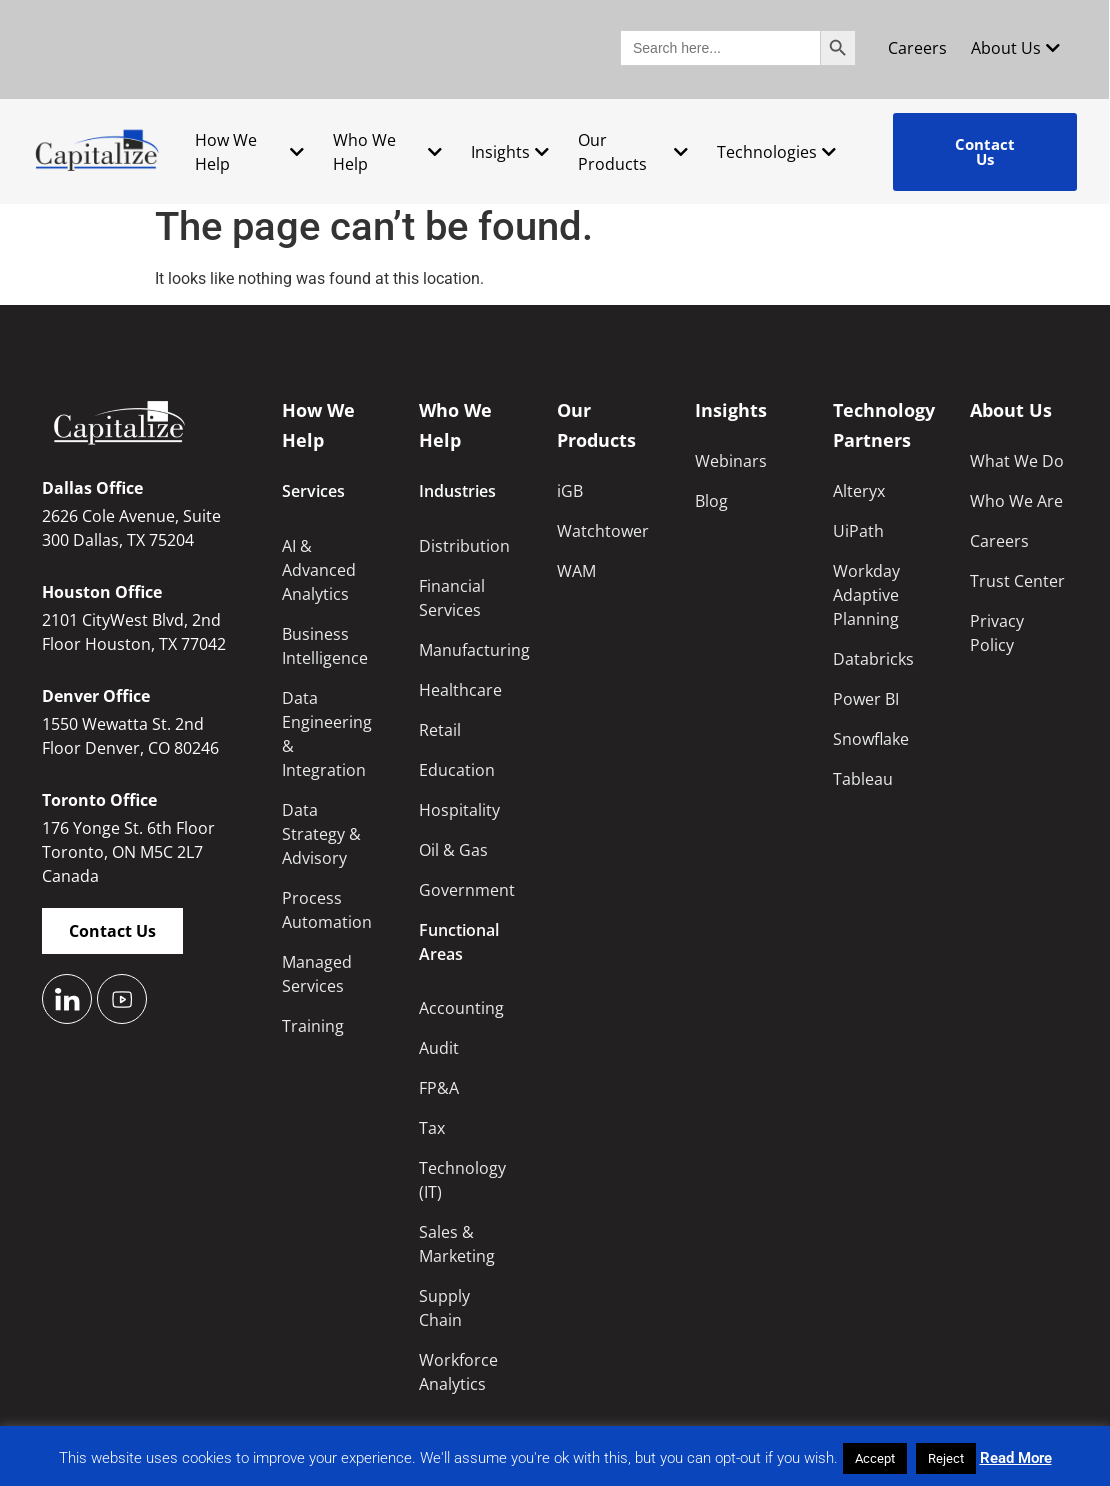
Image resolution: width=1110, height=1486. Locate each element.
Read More (1016, 1458)
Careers (917, 48)
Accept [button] (875, 1458)
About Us (1015, 48)
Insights (510, 152)
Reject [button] (946, 1458)
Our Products (632, 152)
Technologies (776, 152)
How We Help (249, 152)
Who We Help (387, 152)
